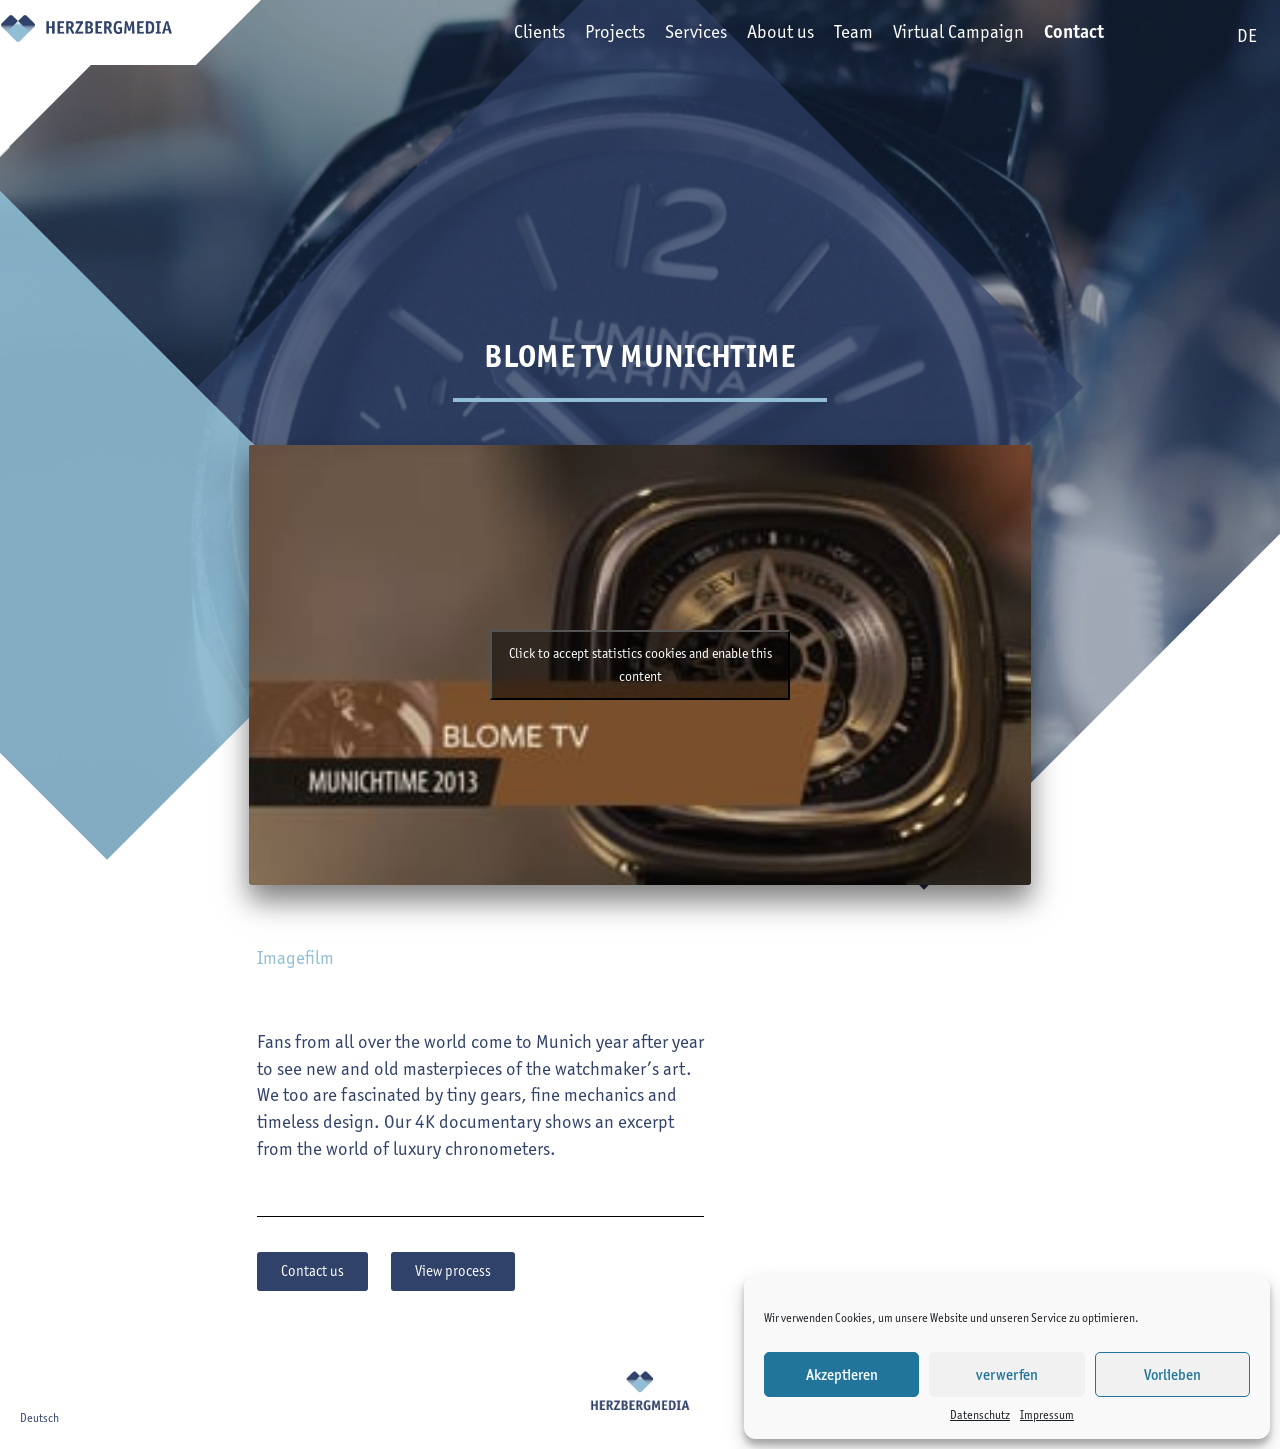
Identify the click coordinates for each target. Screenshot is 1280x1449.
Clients (510, 36)
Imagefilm (295, 957)
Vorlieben (1172, 1375)
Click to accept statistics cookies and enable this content (640, 665)
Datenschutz (980, 1414)
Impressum (1047, 1414)
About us (751, 36)
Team (824, 36)
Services (667, 36)
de (1247, 35)
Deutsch (39, 1417)
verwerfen (1007, 1375)
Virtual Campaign (929, 36)
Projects (586, 36)
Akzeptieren (842, 1375)
